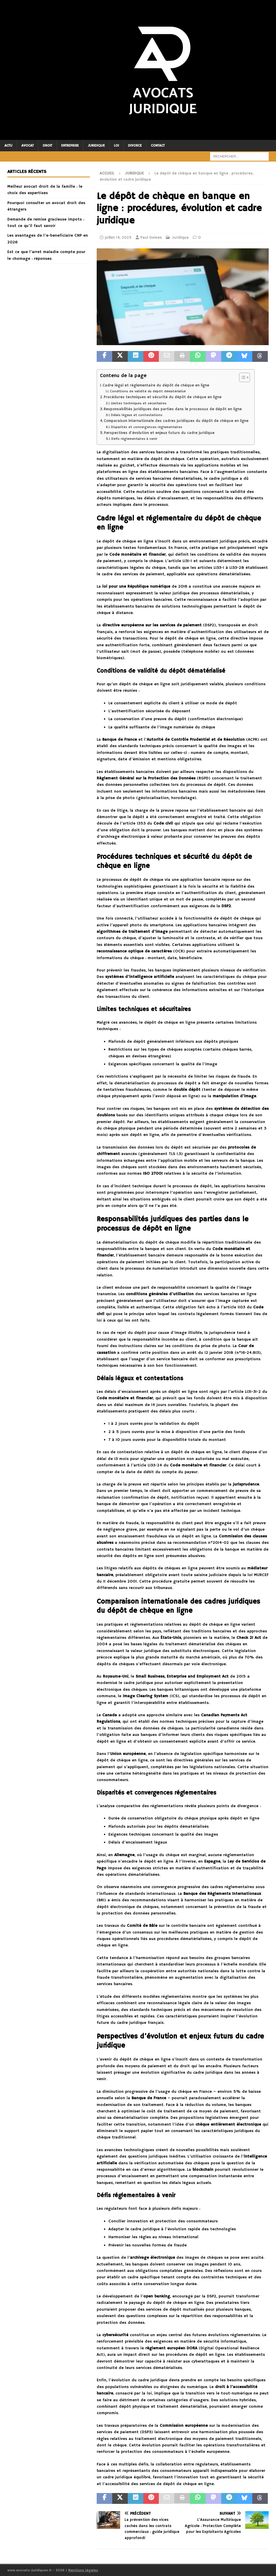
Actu (8, 145)
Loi (116, 145)
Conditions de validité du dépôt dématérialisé (148, 391)
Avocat (27, 145)
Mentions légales (83, 2570)
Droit (47, 145)
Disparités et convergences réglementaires (146, 427)
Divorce (135, 145)
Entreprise (70, 145)
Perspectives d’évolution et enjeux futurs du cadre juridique (159, 433)
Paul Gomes (151, 237)
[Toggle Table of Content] (241, 377)
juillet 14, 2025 (118, 237)
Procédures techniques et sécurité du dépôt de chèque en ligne (163, 397)
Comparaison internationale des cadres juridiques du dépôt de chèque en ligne (176, 421)
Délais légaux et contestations (136, 415)
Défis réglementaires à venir (134, 439)
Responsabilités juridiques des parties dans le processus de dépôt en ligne (173, 409)
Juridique (96, 145)
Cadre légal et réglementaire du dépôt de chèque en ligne (156, 385)
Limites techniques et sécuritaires (138, 403)
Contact (158, 145)
